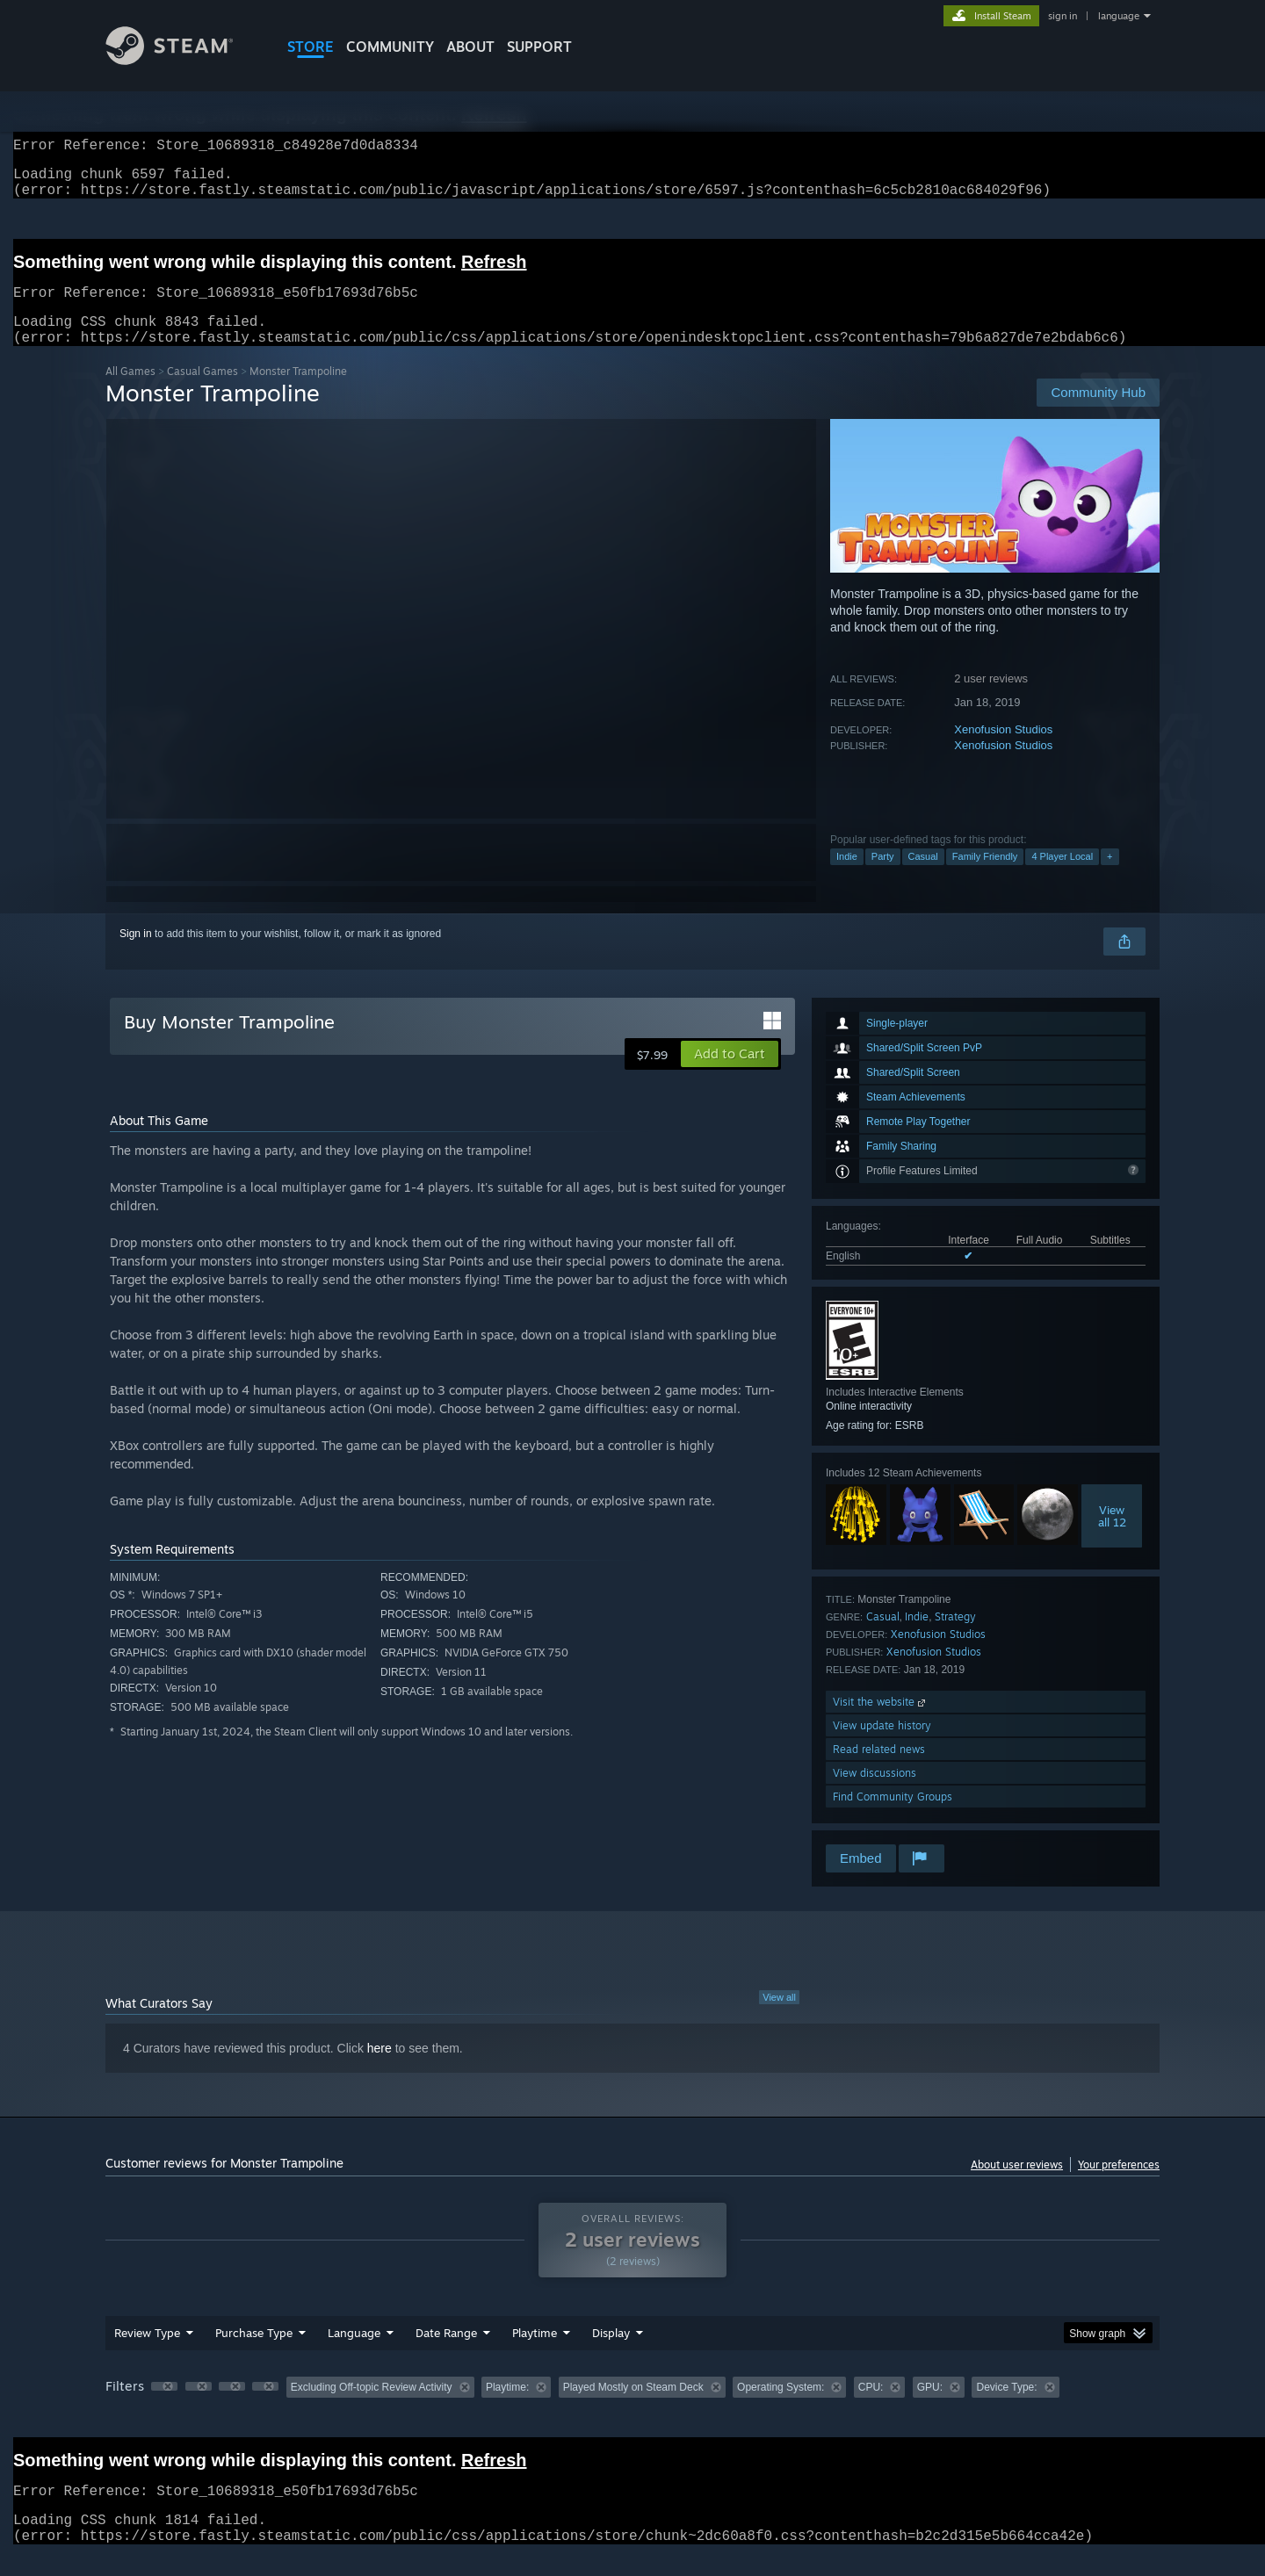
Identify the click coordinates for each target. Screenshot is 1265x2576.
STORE (310, 46)
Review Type (147, 2354)
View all (779, 2018)
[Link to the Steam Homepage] (182, 60)
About (470, 46)
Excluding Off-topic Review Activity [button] (371, 2408)
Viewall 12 (1112, 1537)
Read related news (879, 1770)
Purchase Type (254, 2354)
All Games (130, 392)
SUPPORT (539, 46)
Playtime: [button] (507, 2408)
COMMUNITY (390, 46)
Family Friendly (985, 877)
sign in (1062, 16)
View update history (882, 1746)
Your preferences (1119, 2185)
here (379, 2069)
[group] (632, 2409)
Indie (846, 877)
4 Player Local (1062, 877)
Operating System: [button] (780, 2408)
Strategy (955, 1637)
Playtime (534, 2354)
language (1118, 16)
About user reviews (1017, 2185)
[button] (729, 1075)
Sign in (135, 955)
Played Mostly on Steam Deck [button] (633, 2408)
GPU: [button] (930, 2408)
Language (354, 2354)
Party (882, 877)
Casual (923, 877)
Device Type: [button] (1006, 2408)
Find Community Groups (892, 1817)
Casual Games (202, 392)
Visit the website (881, 1722)
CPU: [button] (871, 2408)
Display (611, 2354)
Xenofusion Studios (1003, 750)
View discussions (874, 1793)
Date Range (446, 2354)
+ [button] (1109, 877)
